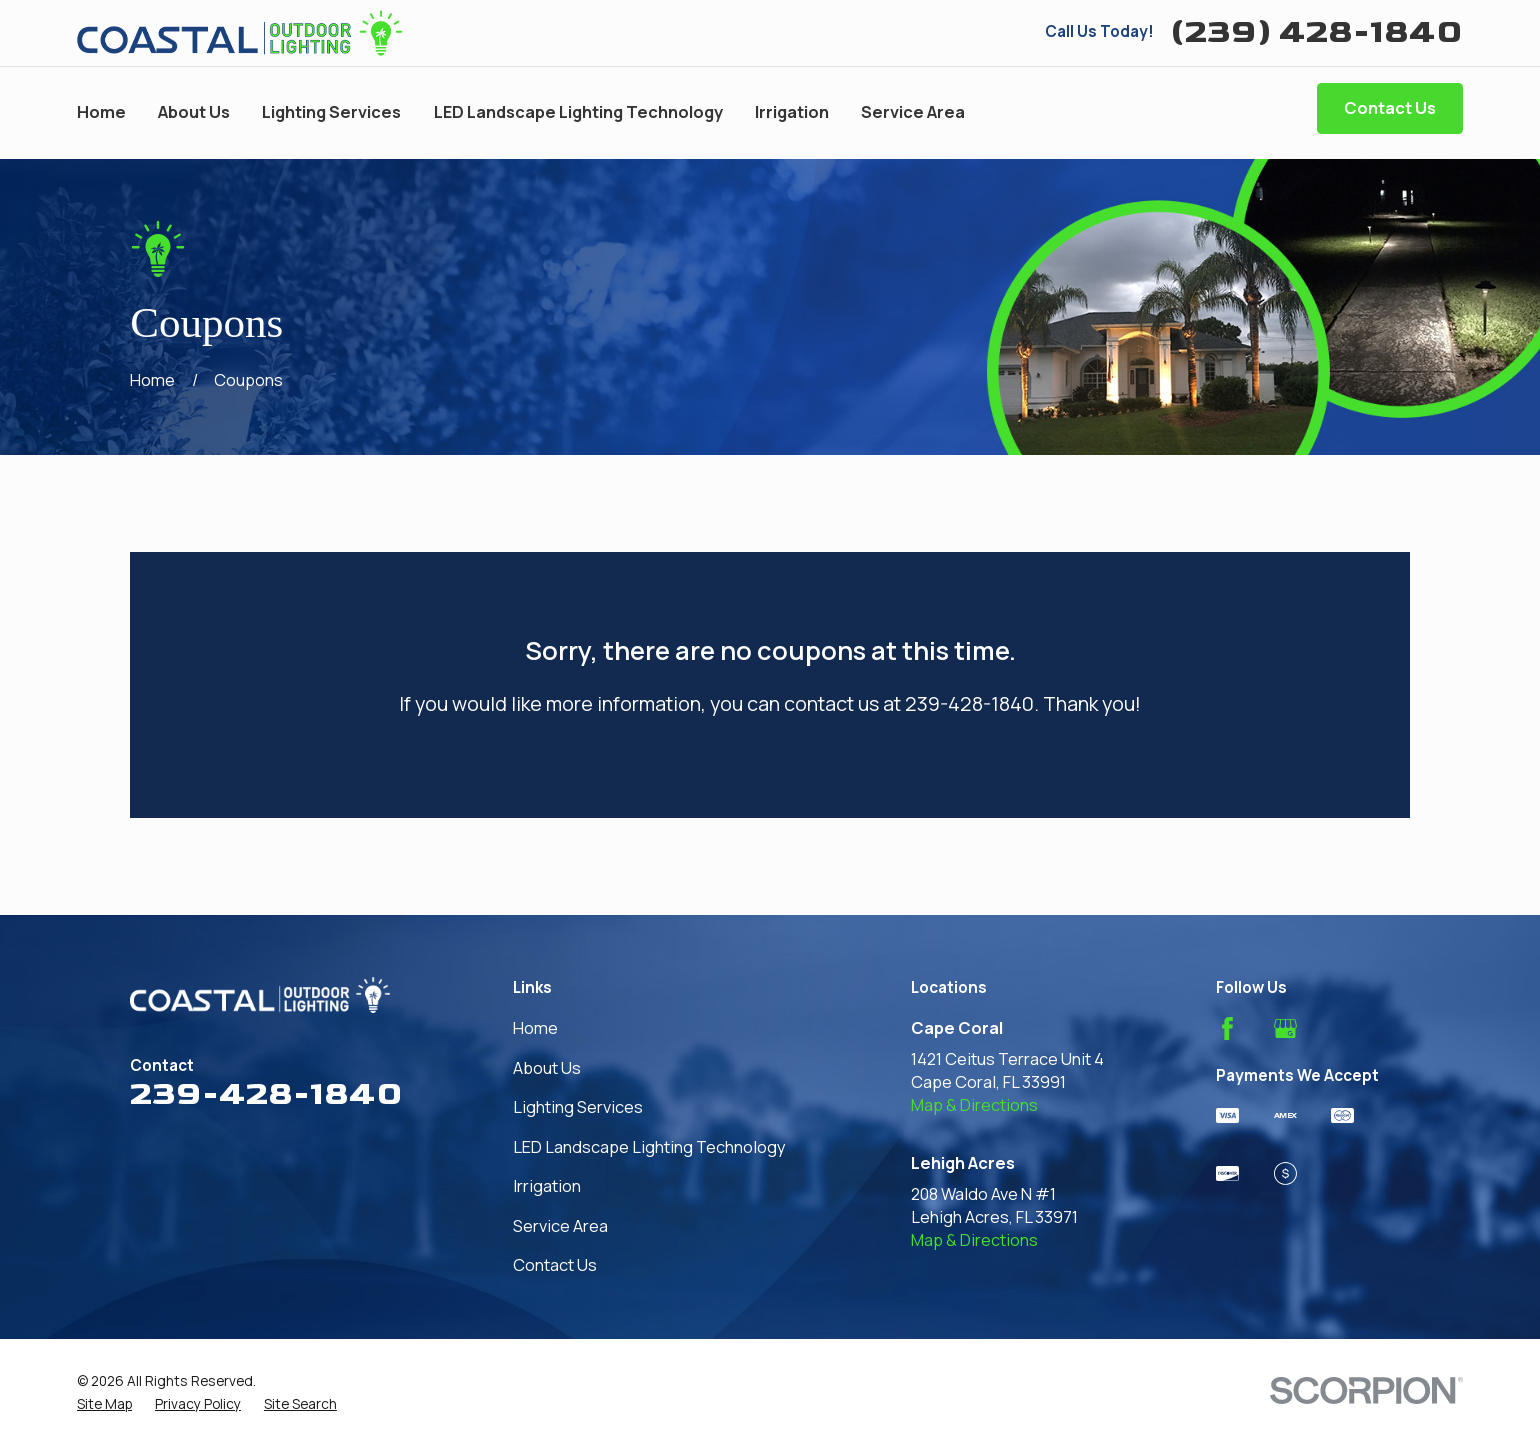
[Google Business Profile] (1285, 1028)
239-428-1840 (266, 1094)
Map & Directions (974, 1105)
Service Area (560, 1226)
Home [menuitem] (101, 112)
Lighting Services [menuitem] (331, 112)
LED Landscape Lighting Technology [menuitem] (578, 112)
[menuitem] (104, 1403)
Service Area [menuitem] (913, 112)
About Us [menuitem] (194, 112)
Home (535, 1028)
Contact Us (1390, 108)
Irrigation (547, 1186)
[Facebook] (1227, 1028)
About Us (547, 1068)
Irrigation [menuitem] (792, 112)
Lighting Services (578, 1107)
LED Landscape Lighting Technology (649, 1147)
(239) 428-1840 (1316, 32)
